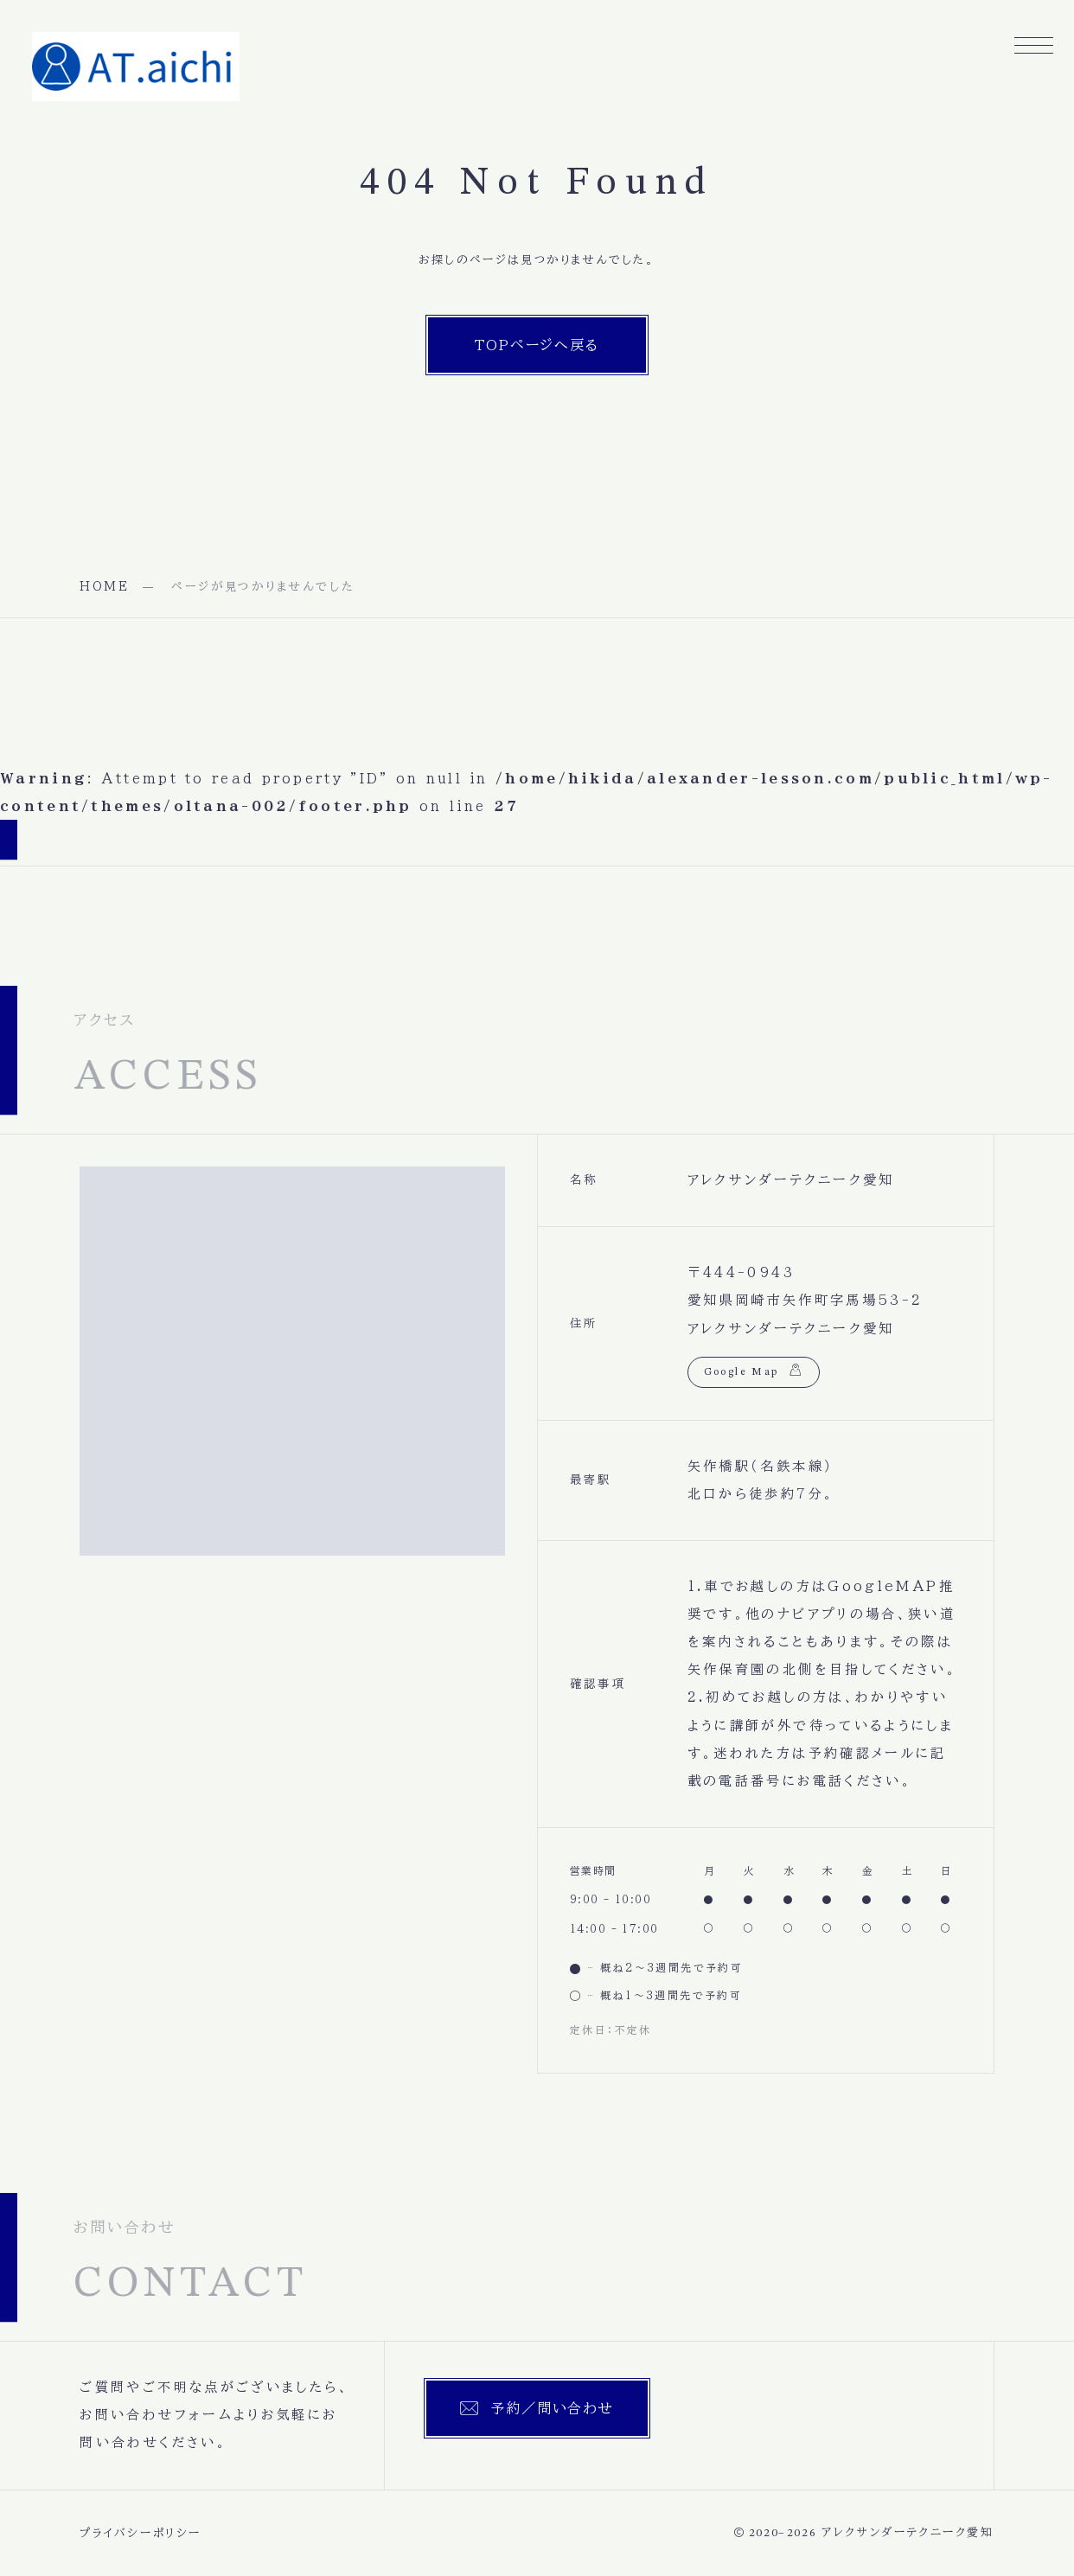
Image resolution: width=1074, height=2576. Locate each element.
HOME (105, 586)
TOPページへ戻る (537, 345)
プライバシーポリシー (140, 2533)
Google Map (741, 1372)
